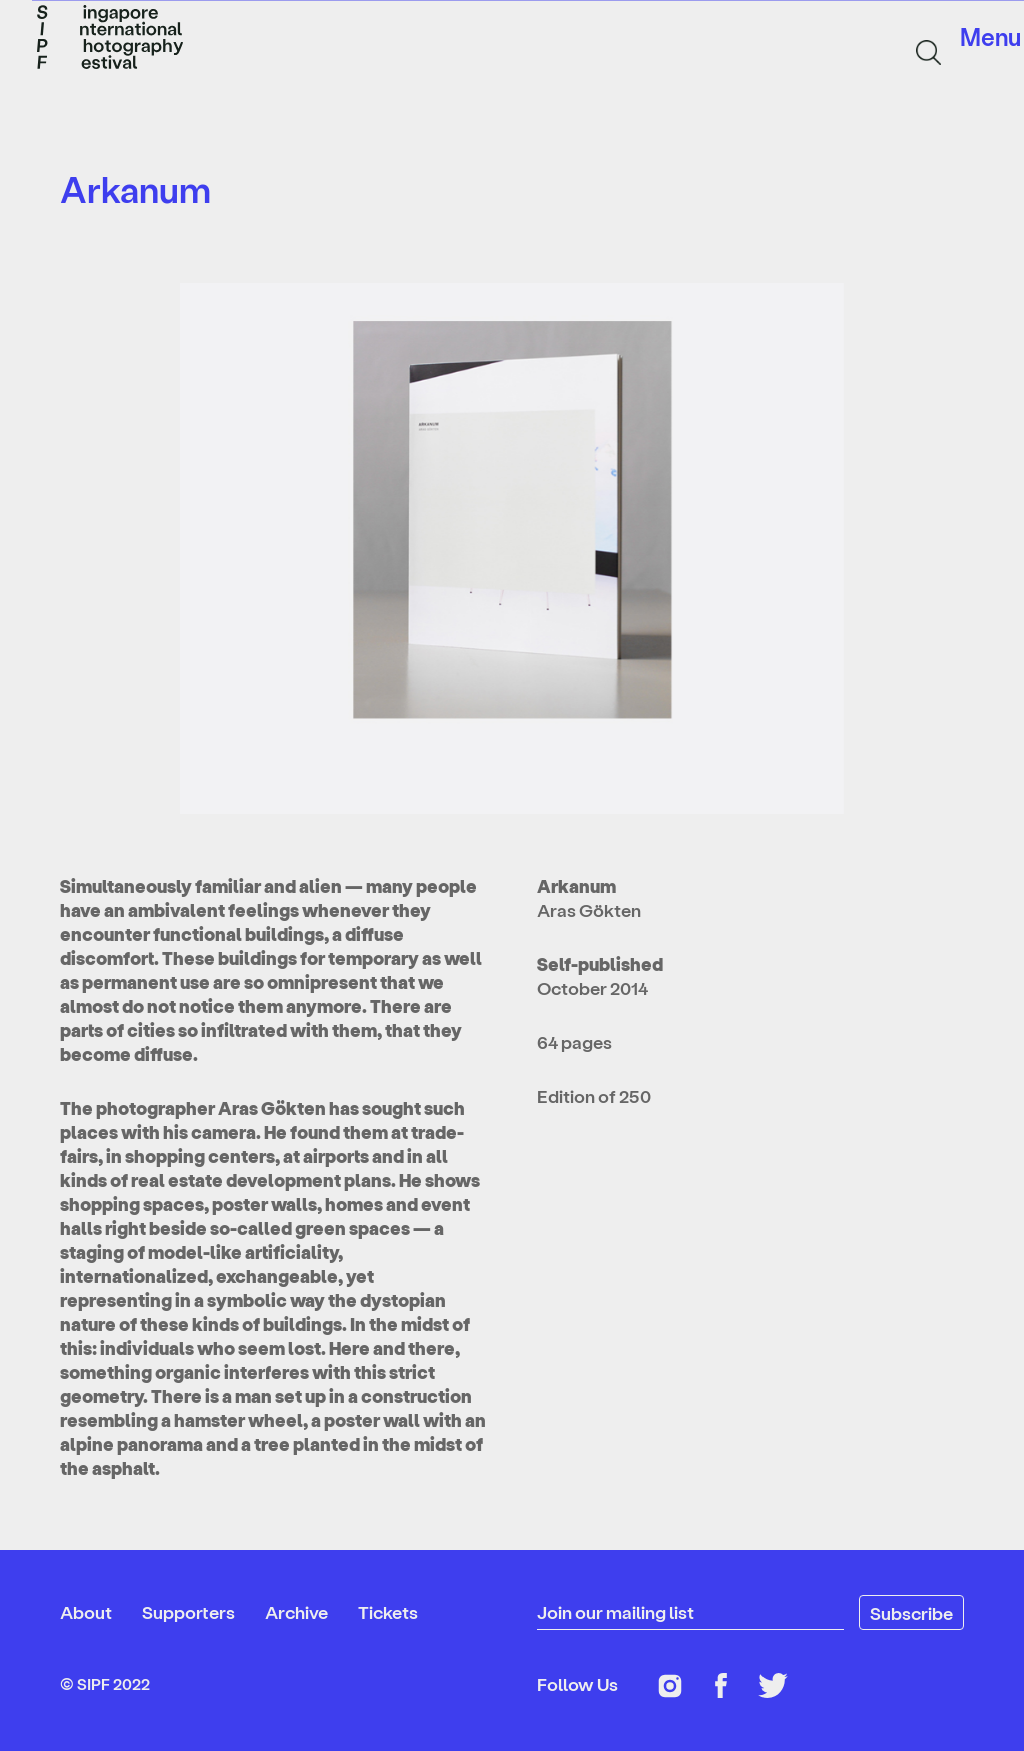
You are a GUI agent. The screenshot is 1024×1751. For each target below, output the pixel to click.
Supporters (188, 1611)
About (86, 1611)
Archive (296, 1611)
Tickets (388, 1611)
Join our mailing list (615, 1611)
